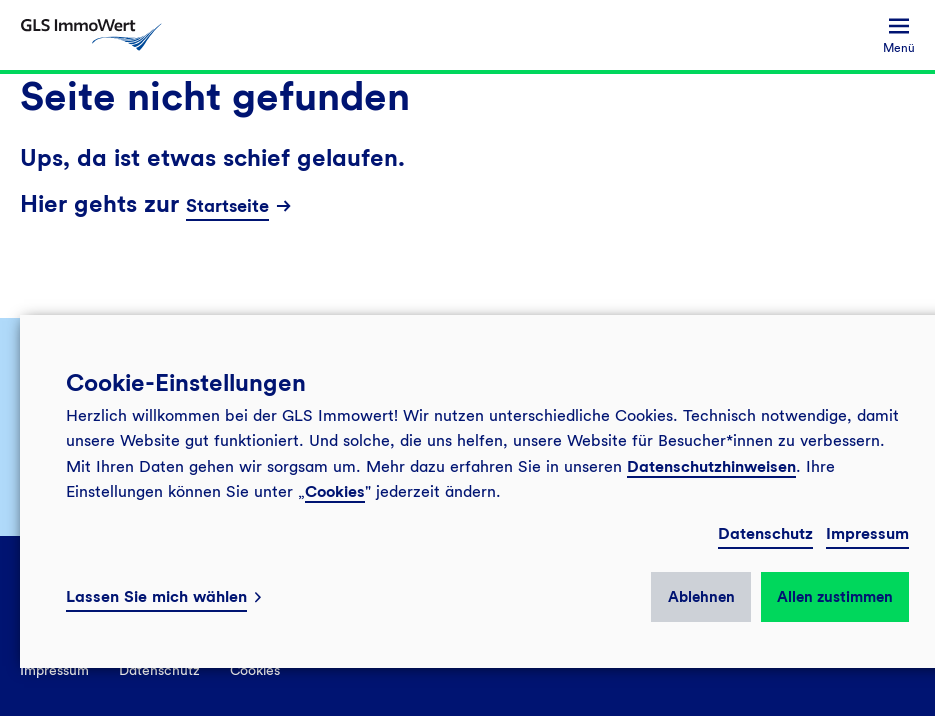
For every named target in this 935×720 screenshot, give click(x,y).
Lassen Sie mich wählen (156, 596)
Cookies (335, 491)
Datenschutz (765, 533)
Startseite (227, 205)
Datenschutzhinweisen (711, 466)
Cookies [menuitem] (255, 670)
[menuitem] (899, 35)
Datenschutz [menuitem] (159, 670)
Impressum (867, 533)
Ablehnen (701, 597)
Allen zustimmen (835, 597)
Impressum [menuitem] (54, 670)
